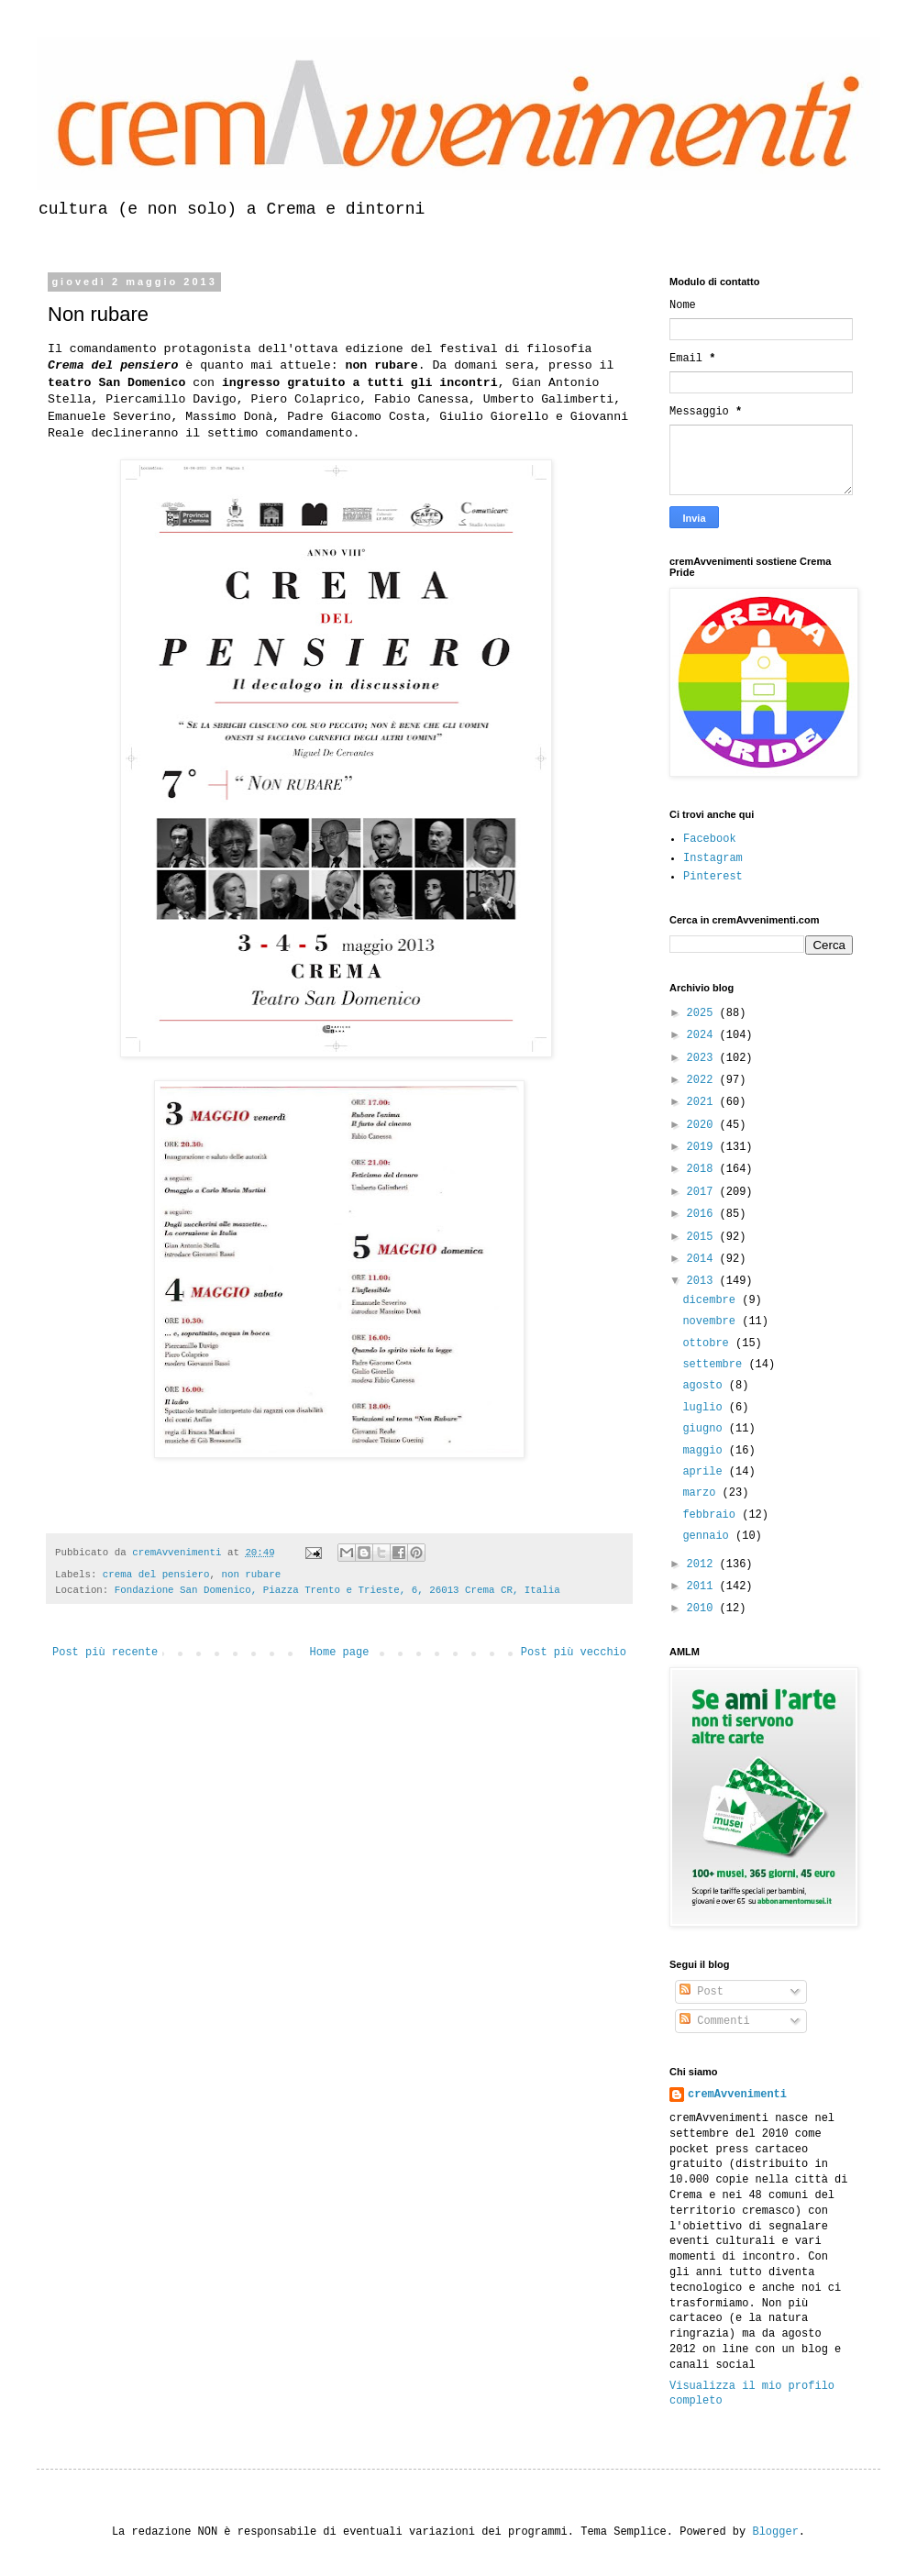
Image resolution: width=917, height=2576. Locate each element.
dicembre (712, 1300)
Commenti (714, 2021)
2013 (703, 1281)
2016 (703, 1214)
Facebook (709, 839)
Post (701, 1991)
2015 (703, 1237)
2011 (703, 1586)
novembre (712, 1321)
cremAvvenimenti (737, 2094)
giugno (705, 1428)
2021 (703, 1102)
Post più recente (105, 1652)
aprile (705, 1471)
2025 (703, 1013)
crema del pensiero (156, 1574)
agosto (705, 1385)
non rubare (251, 1574)
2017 (703, 1192)
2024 (703, 1035)
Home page (340, 1652)
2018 (703, 1169)
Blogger (775, 2532)
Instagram (713, 858)
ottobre (708, 1343)
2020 (703, 1125)
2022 (703, 1080)
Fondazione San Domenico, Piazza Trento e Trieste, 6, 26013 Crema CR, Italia (337, 1590)
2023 (703, 1058)
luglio (705, 1407)
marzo (702, 1493)
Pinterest (713, 876)
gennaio (708, 1536)
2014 (703, 1259)
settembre (715, 1364)
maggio (705, 1450)
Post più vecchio (573, 1652)
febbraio (712, 1515)
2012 (703, 1564)
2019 (703, 1147)
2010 (703, 1608)
